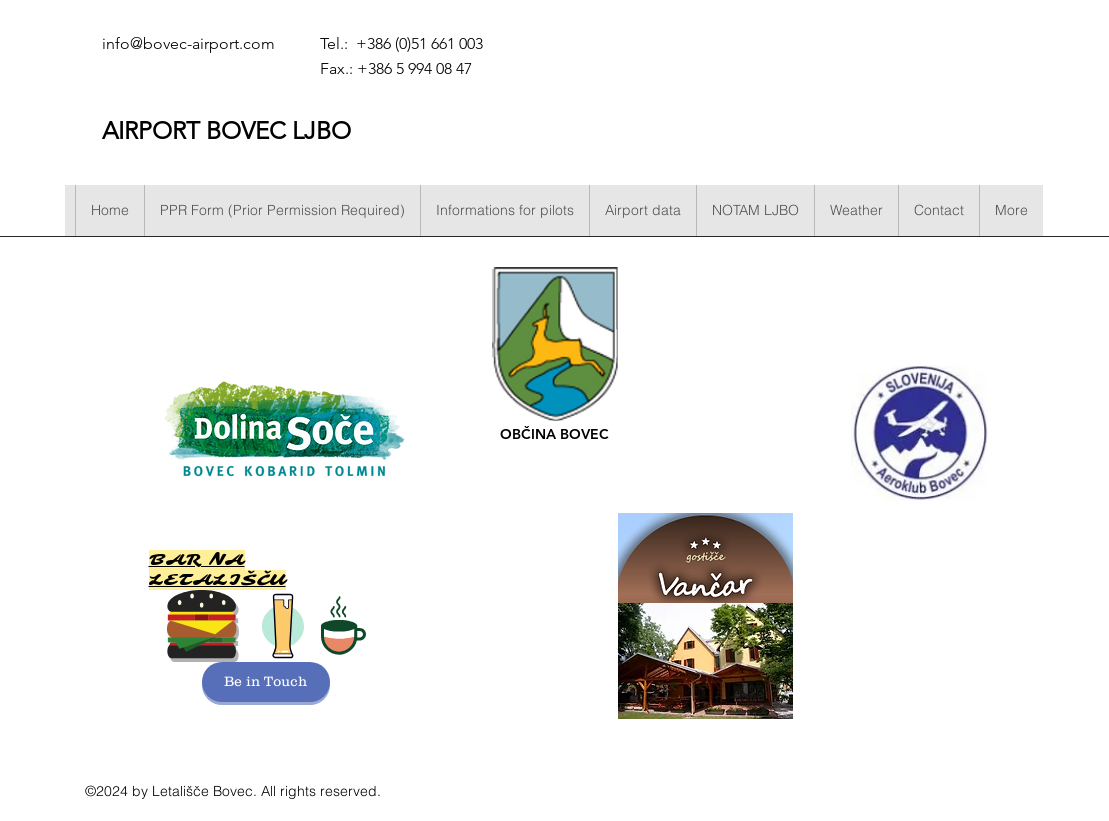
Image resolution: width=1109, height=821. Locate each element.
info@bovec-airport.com (188, 43)
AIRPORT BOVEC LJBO (226, 130)
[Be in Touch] (266, 682)
